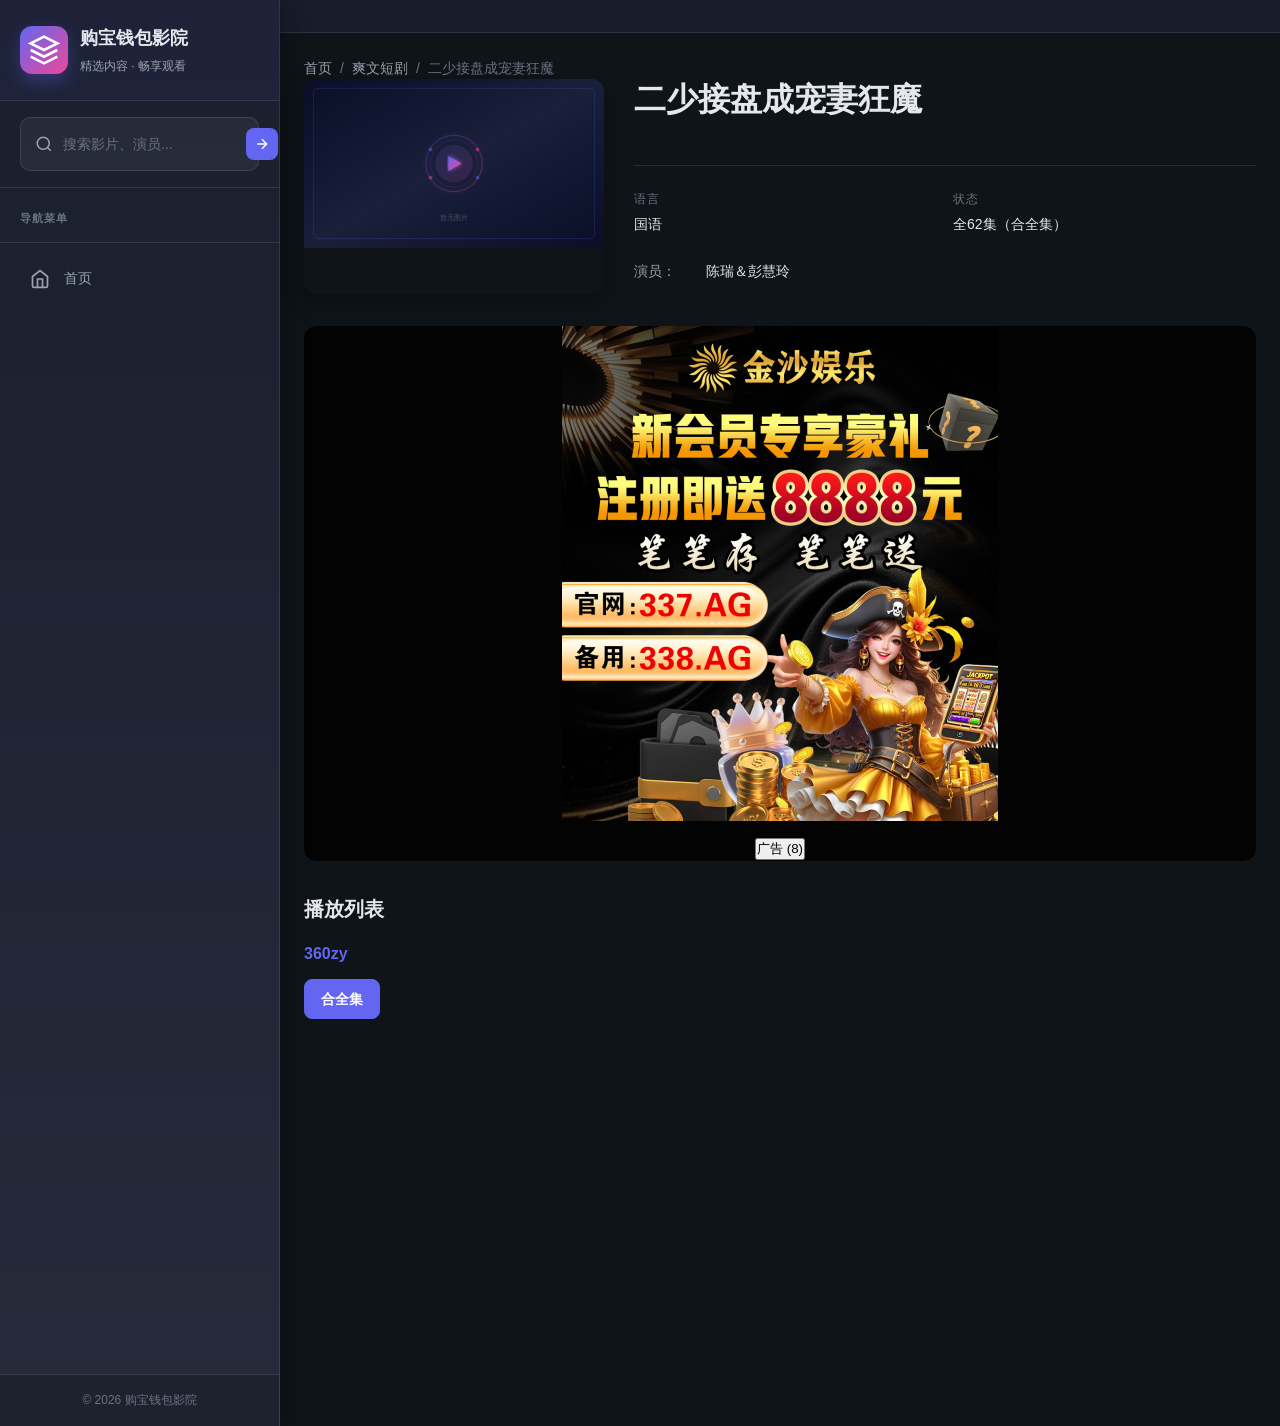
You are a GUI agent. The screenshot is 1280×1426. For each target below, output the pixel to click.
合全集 (342, 999)
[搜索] (262, 144)
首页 (318, 68)
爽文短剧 (380, 68)
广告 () (780, 848)
